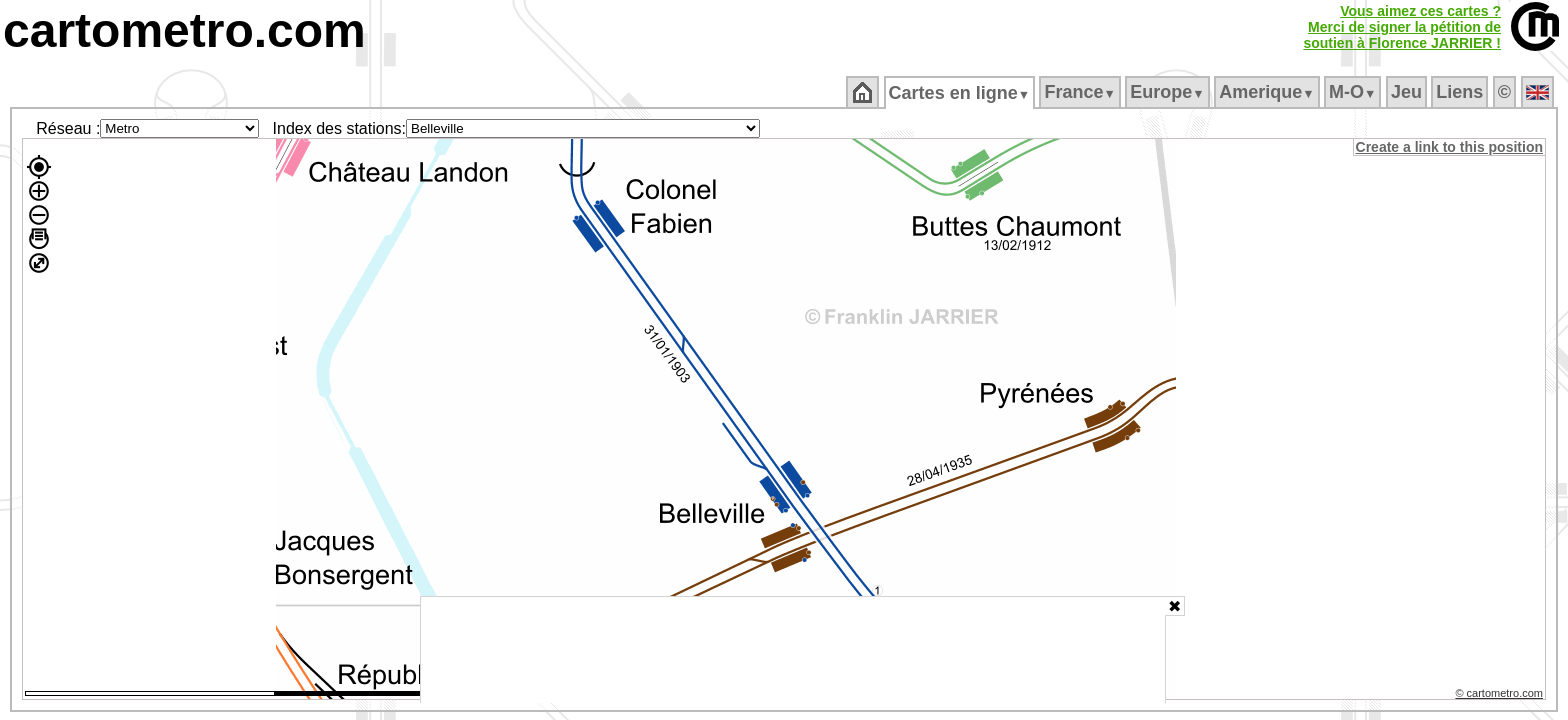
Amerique (1268, 92)
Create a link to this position (1450, 147)
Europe (1169, 92)
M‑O (1354, 92)
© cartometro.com (1501, 696)
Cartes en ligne (960, 93)
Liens (1461, 92)
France (1081, 92)
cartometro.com (184, 30)
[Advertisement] (793, 650)
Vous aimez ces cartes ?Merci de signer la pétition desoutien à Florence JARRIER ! (1402, 27)
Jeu (1407, 92)
